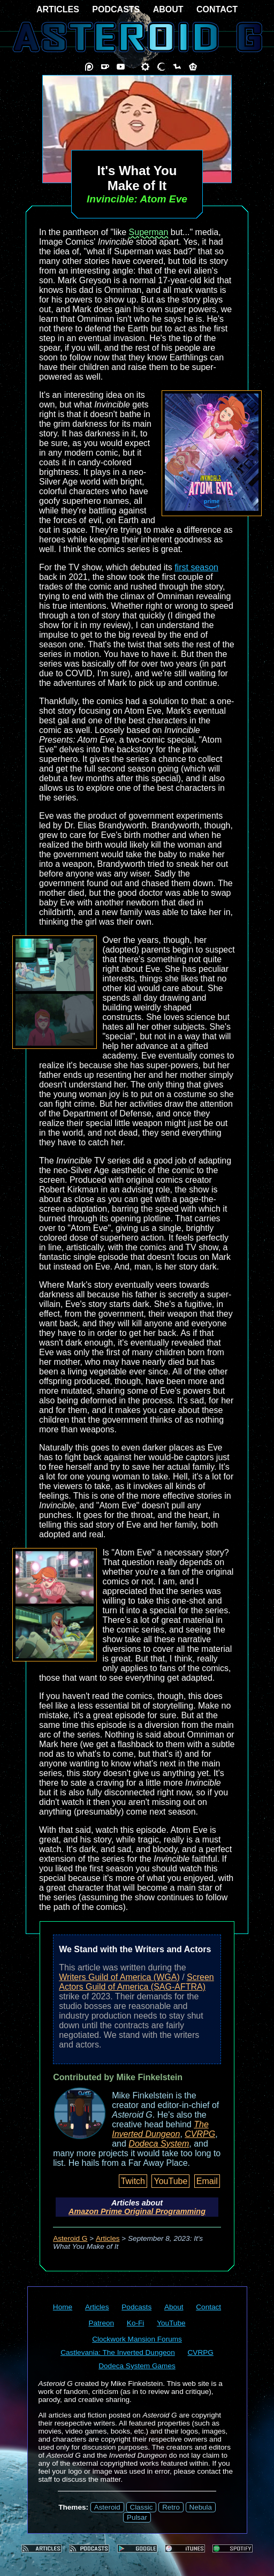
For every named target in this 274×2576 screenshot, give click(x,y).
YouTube (170, 2181)
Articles (108, 2238)
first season (196, 567)
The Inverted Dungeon (160, 2129)
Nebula (200, 2507)
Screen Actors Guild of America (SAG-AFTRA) (136, 1982)
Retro (171, 2507)
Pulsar (137, 2517)
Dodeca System (158, 2143)
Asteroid (107, 2507)
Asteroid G (70, 2238)
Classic (141, 2507)
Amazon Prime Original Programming (137, 2211)
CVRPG (200, 2134)
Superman (149, 232)
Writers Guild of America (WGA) (119, 1977)
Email (207, 2181)
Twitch (133, 2181)
